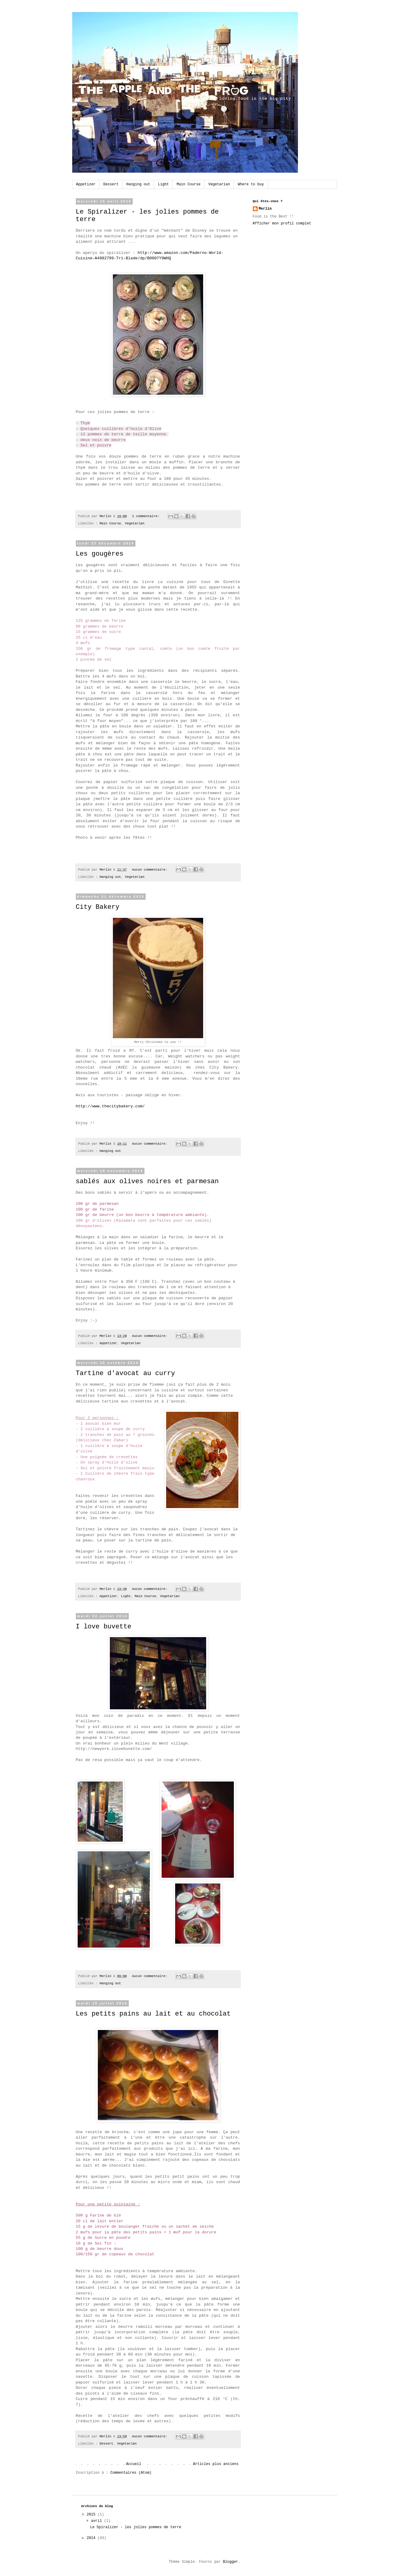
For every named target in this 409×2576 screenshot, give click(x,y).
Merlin (265, 209)
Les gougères (99, 554)
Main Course (188, 184)
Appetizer (86, 184)
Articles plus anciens (215, 2464)
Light (163, 184)
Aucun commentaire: (150, 870)
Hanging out (138, 184)
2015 (92, 2515)
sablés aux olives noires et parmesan (147, 1181)
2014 (92, 2538)
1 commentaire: (146, 516)
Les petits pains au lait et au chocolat (153, 2014)
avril (97, 2521)
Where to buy (251, 184)
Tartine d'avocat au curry (125, 1373)
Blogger (230, 2562)
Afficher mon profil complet (282, 223)
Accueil (133, 2464)
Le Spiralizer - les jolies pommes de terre (135, 2527)
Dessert (110, 184)
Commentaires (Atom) (131, 2473)
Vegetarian (219, 184)
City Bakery (97, 907)
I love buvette (104, 1626)
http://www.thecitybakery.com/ (111, 1106)
